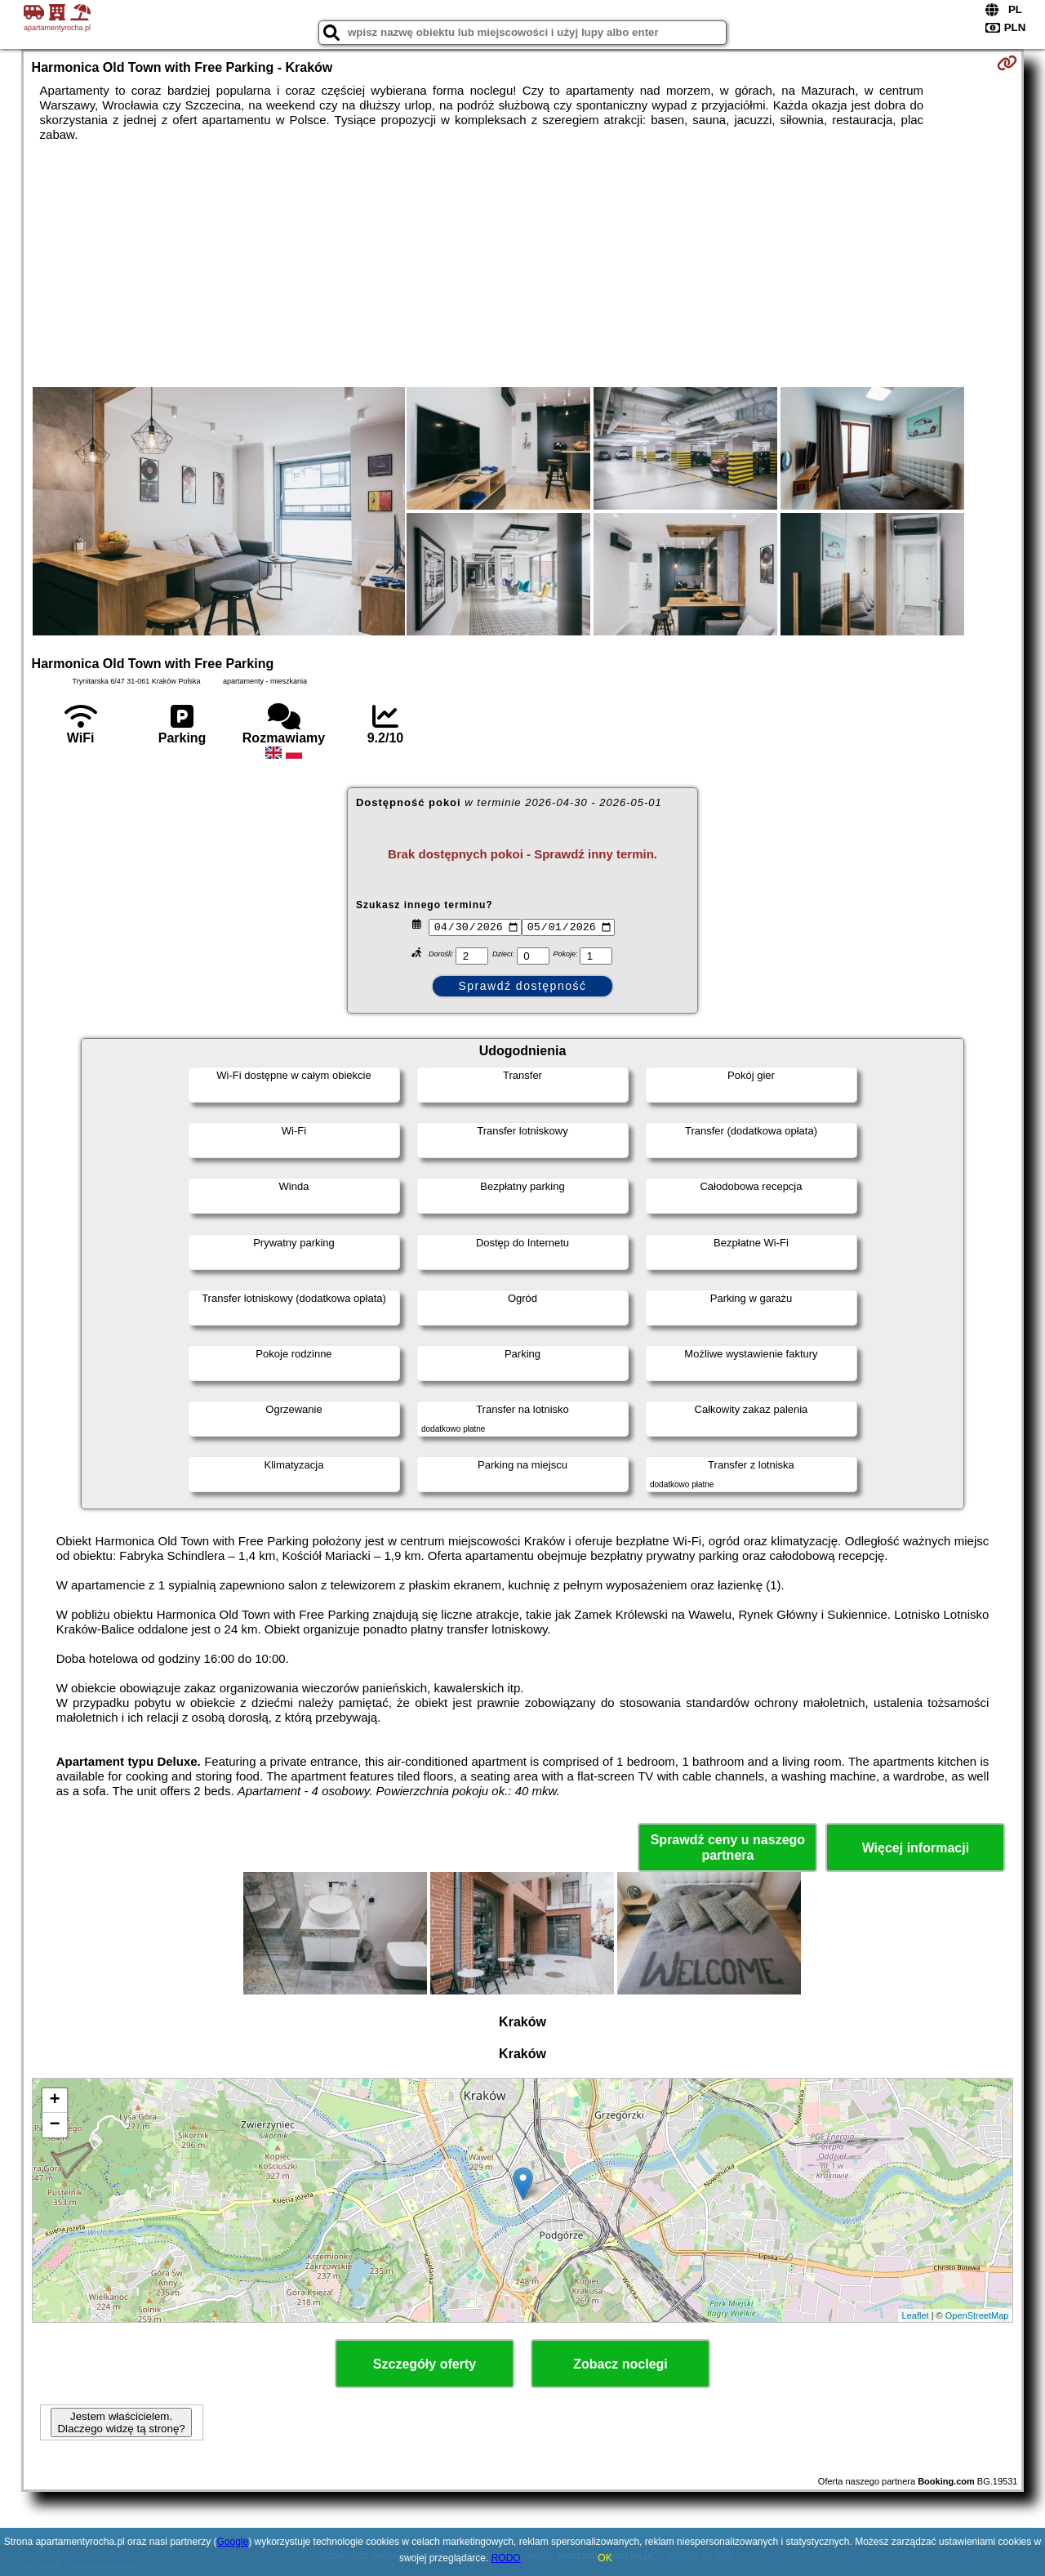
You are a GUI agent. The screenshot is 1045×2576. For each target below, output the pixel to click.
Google (233, 2541)
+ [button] (54, 2100)
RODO (506, 2558)
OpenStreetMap (977, 2315)
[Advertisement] (522, 264)
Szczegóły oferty (424, 2364)
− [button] (54, 2125)
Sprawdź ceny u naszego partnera (728, 1847)
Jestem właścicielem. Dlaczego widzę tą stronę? (121, 2422)
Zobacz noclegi (620, 2364)
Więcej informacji (915, 1848)
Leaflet (915, 2315)
